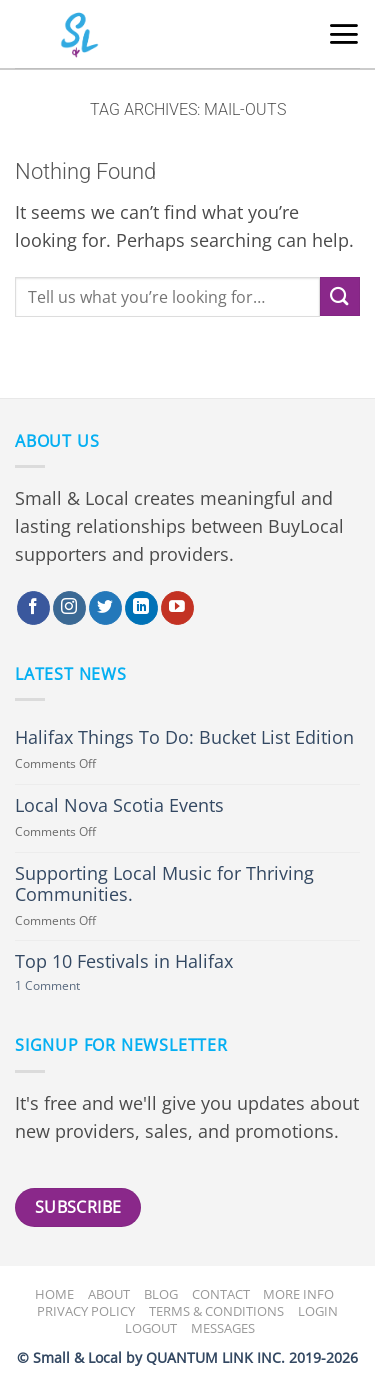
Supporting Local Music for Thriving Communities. (164, 884)
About (109, 1294)
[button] (343, 34)
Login (318, 1311)
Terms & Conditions (216, 1311)
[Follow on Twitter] (105, 608)
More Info (298, 1294)
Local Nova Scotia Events (119, 805)
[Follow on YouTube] (177, 608)
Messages (223, 1328)
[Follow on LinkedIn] (141, 608)
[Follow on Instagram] (69, 608)
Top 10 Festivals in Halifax (124, 961)
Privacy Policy (86, 1311)
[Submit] (340, 296)
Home (54, 1294)
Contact (221, 1294)
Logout (151, 1328)
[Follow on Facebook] (33, 608)
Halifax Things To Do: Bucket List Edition (184, 737)
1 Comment (71, 986)
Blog (161, 1294)
